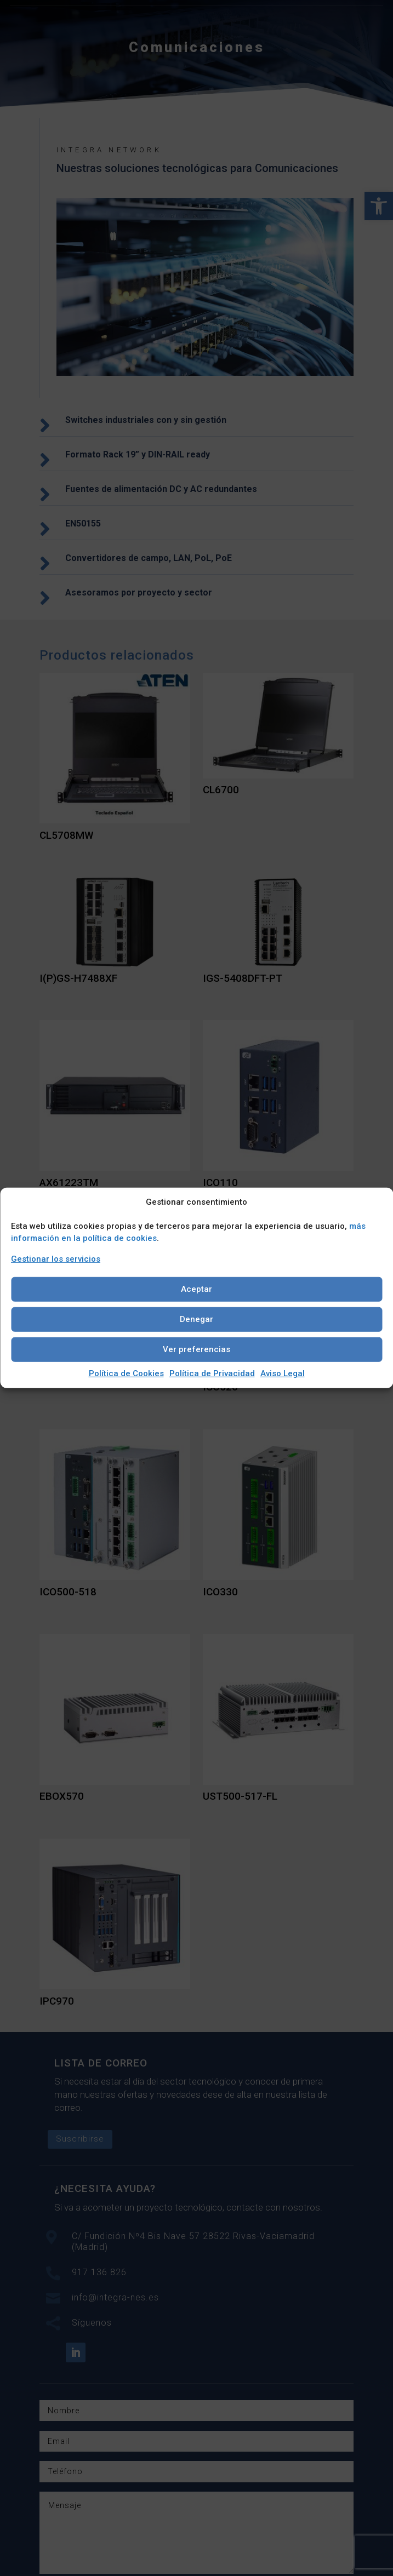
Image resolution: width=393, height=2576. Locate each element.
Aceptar (196, 1289)
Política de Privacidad (212, 1373)
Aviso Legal (282, 1373)
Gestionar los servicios (55, 1259)
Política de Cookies (126, 1373)
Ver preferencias (196, 1349)
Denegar (196, 1319)
